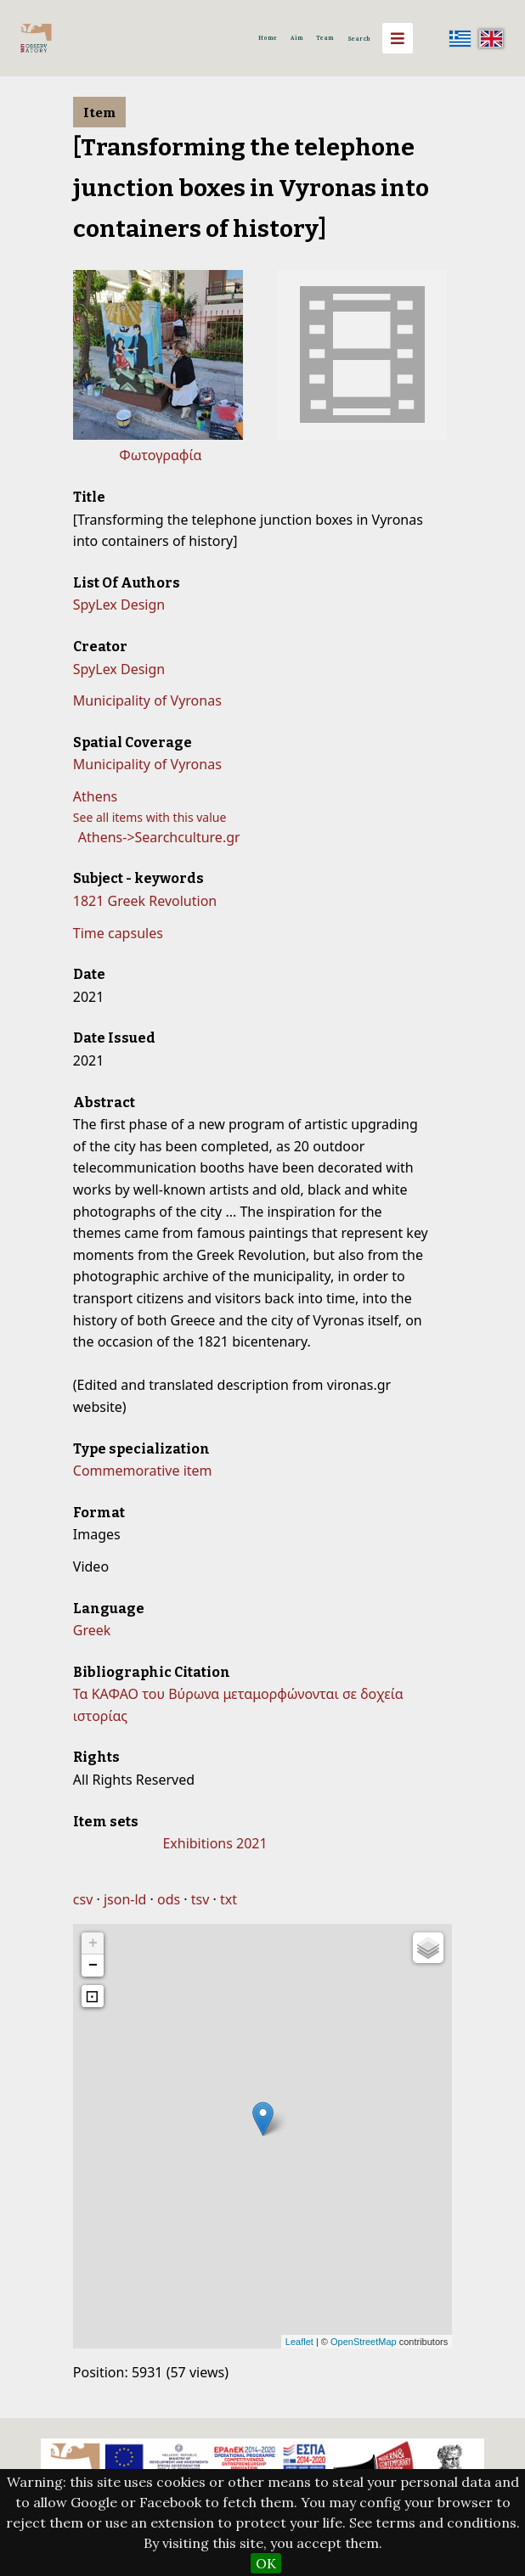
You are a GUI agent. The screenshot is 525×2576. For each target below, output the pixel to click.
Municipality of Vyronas (147, 700)
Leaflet (299, 2342)
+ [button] (93, 1943)
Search (358, 38)
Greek (92, 1630)
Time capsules (118, 933)
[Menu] (397, 38)
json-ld (125, 1899)
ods (168, 1899)
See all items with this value (150, 817)
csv (83, 1899)
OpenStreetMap (363, 2342)
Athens (95, 796)
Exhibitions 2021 (214, 1843)
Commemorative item (142, 1470)
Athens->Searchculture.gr (159, 837)
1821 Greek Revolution (145, 900)
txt (228, 1899)
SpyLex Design (119, 604)
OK (266, 2563)
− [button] (93, 1965)
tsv (200, 1899)
